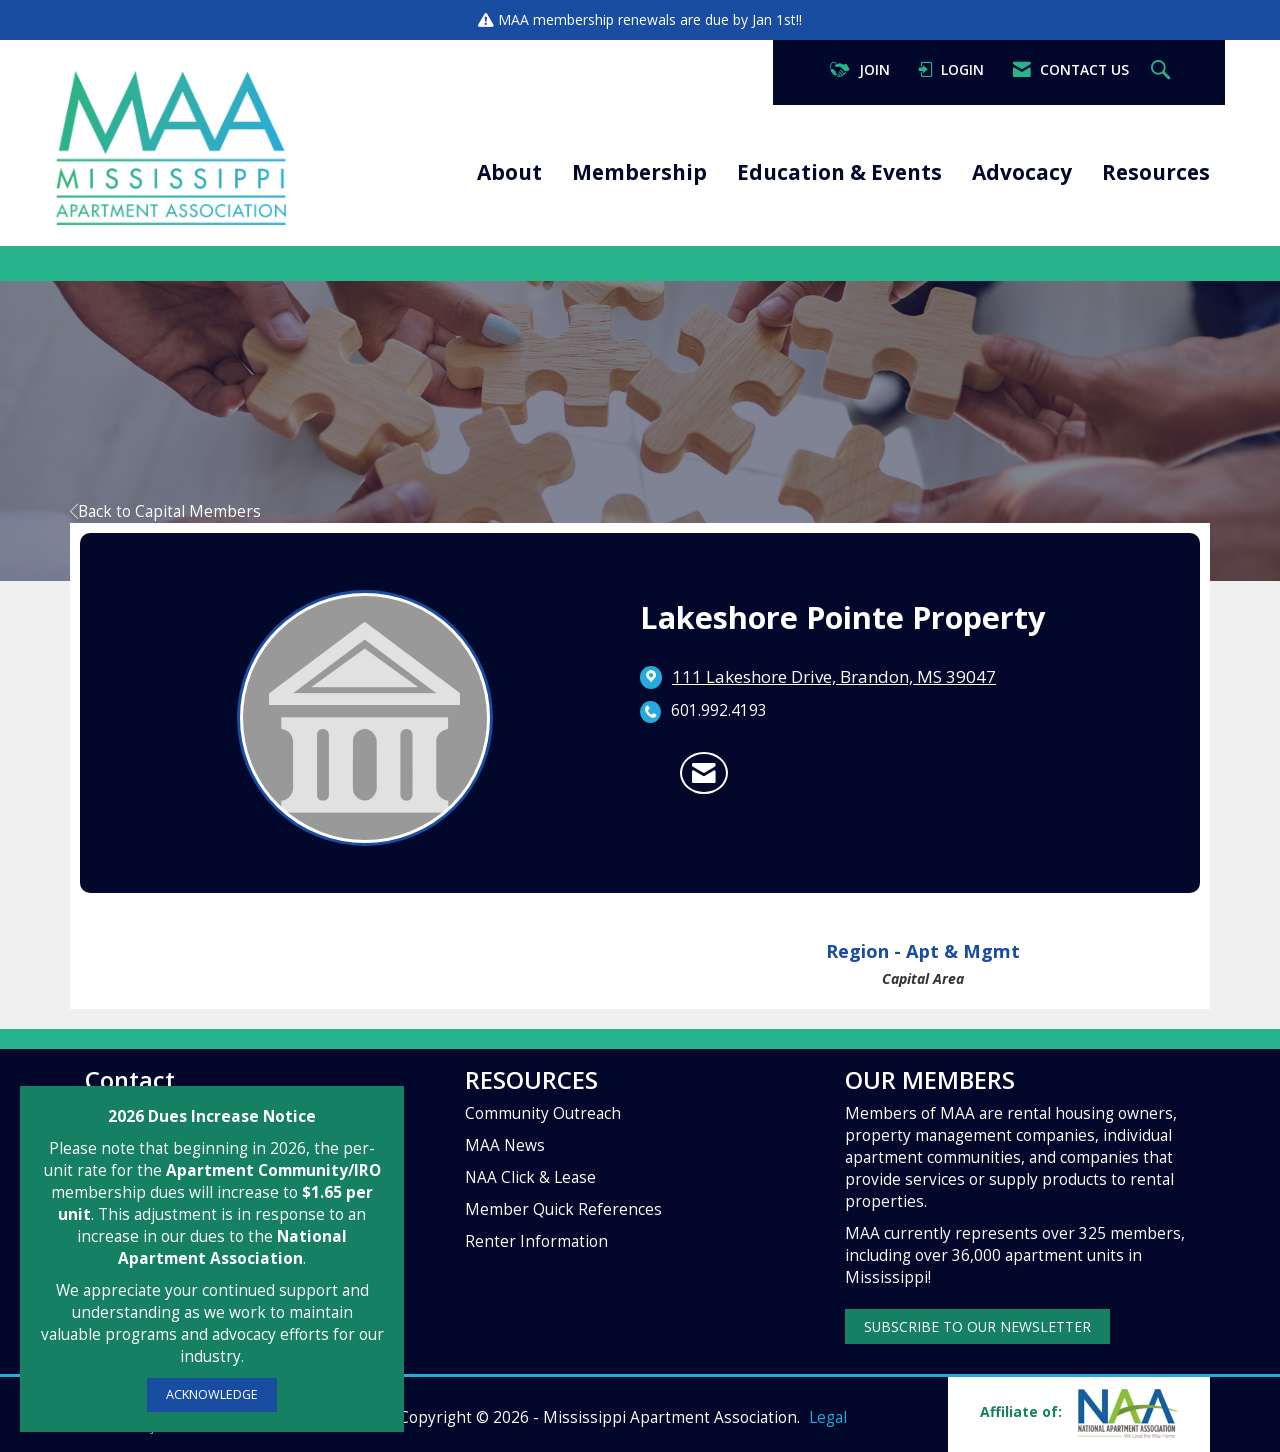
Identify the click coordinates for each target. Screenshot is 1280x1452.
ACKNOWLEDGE (212, 1394)
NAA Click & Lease (530, 1177)
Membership (639, 172)
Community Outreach (543, 1113)
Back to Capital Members (165, 511)
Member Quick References (563, 1209)
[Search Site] (1163, 70)
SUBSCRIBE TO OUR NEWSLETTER (977, 1326)
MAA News (505, 1145)
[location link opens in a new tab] (834, 677)
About (509, 172)
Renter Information (536, 1241)
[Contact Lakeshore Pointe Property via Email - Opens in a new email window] (704, 773)
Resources (1156, 172)
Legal (828, 1417)
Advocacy (1022, 172)
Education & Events (839, 172)
